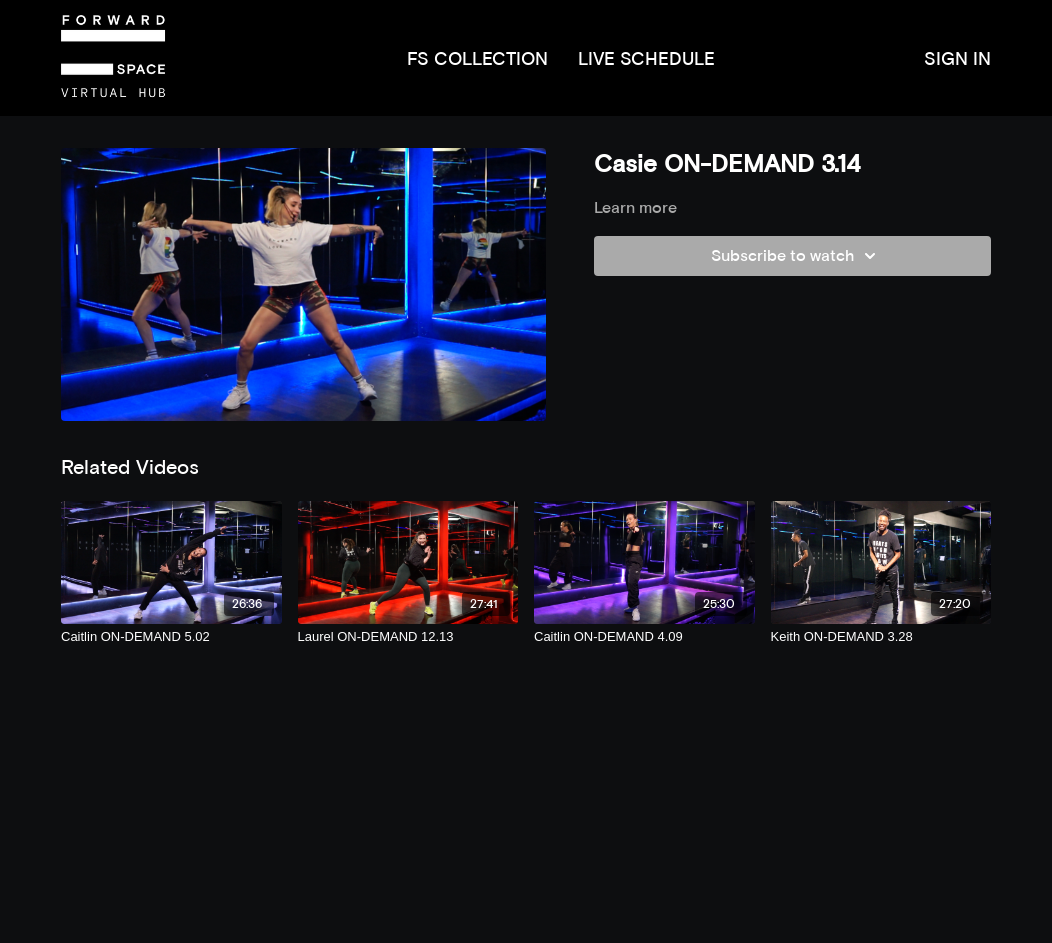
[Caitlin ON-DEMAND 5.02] (171, 637)
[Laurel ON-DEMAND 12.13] (408, 637)
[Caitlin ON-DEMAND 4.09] (644, 637)
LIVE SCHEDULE (646, 58)
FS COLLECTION (477, 58)
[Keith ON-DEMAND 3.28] (881, 637)
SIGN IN (957, 58)
